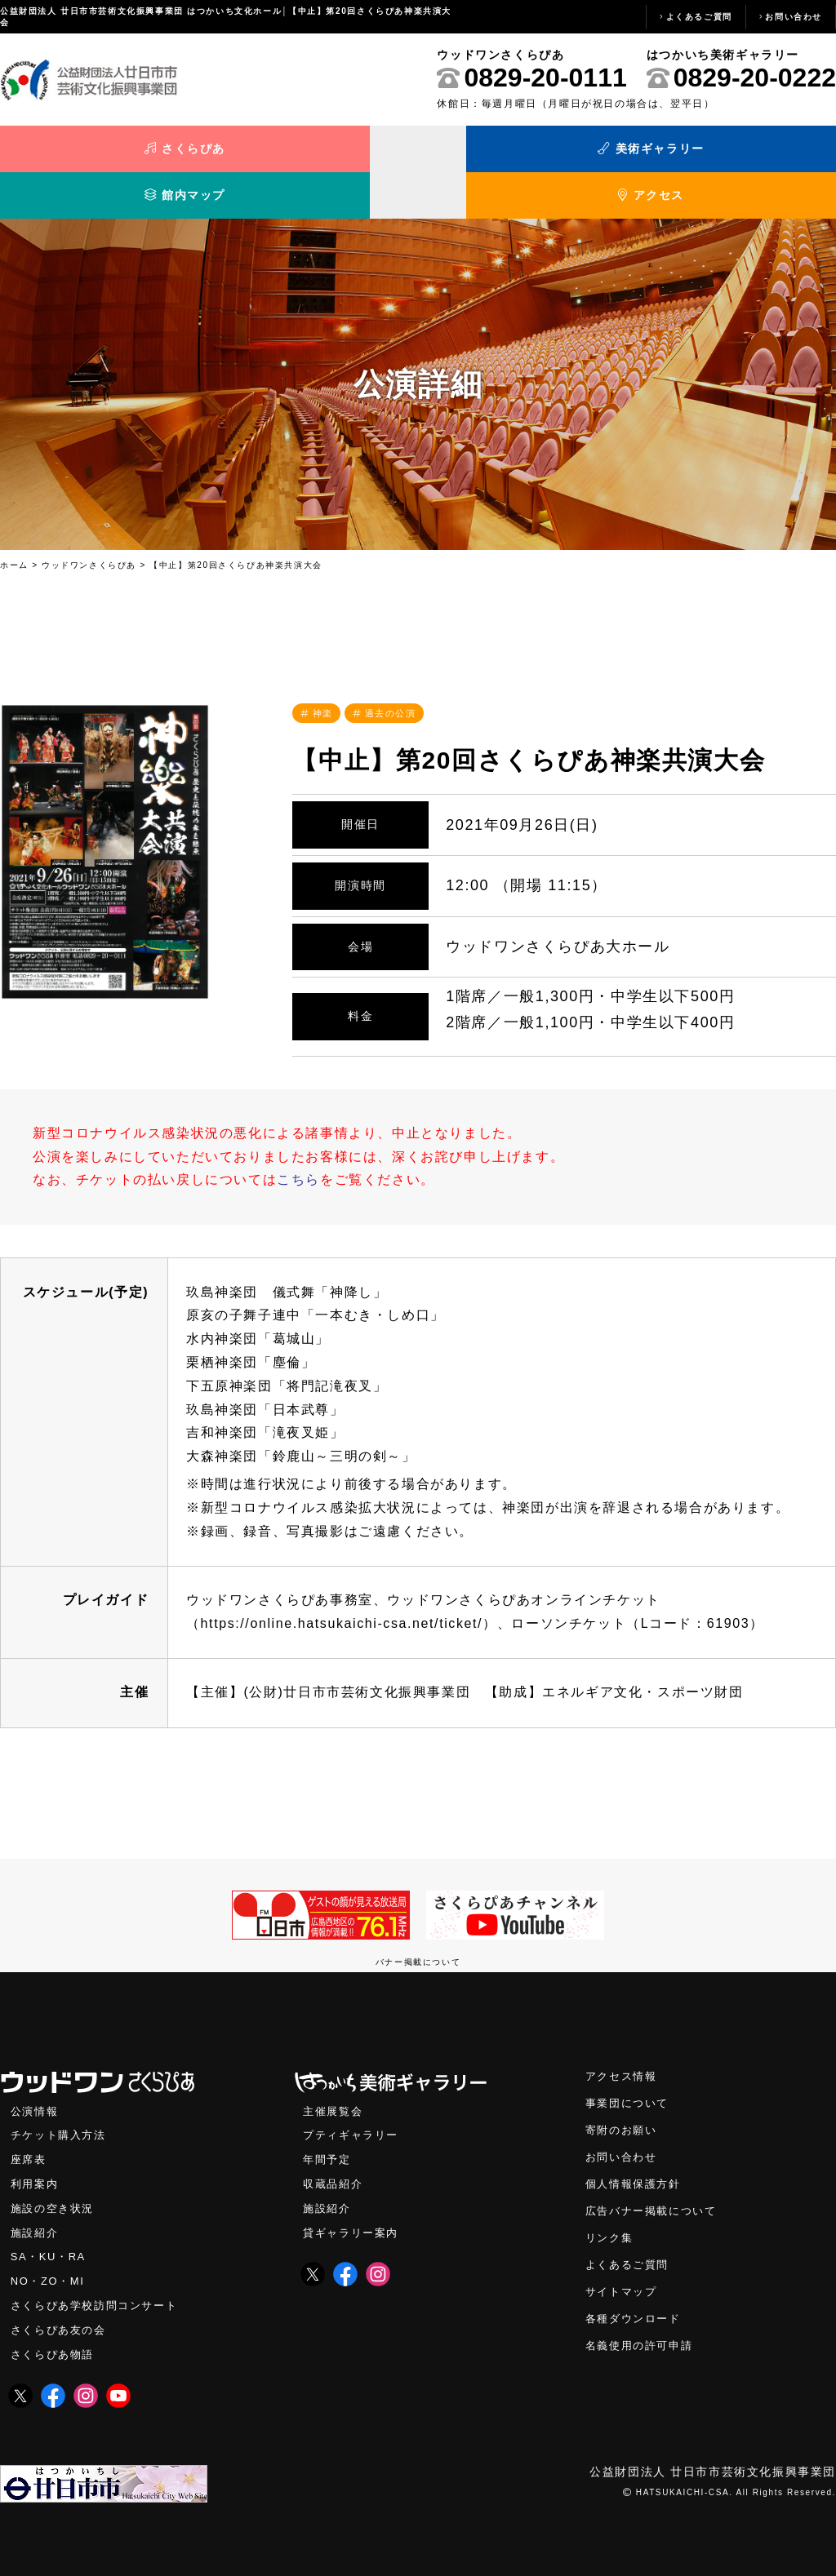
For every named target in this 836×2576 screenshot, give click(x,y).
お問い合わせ (793, 16)
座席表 (30, 2129)
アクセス (731, 154)
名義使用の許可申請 (642, 2321)
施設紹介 (36, 2204)
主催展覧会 (335, 2079)
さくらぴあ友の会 (62, 2305)
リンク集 (610, 2210)
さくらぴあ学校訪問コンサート (100, 2279)
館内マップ (522, 154)
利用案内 (36, 2154)
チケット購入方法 (62, 2104)
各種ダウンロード (636, 2293)
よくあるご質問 (699, 16)
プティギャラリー (354, 2104)
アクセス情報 (623, 2043)
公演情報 (36, 2079)
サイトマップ (623, 2265)
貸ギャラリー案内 (354, 2204)
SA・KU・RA (50, 2230)
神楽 (325, 679)
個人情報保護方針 (636, 2154)
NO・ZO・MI (49, 2255)
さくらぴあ (104, 154)
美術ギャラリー (314, 154)
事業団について (629, 2071)
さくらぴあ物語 (55, 2330)
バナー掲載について (418, 1928)
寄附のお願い (623, 2099)
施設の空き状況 (55, 2179)
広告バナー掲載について (655, 2182)
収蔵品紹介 (335, 2154)
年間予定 (328, 2129)
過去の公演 (396, 679)
